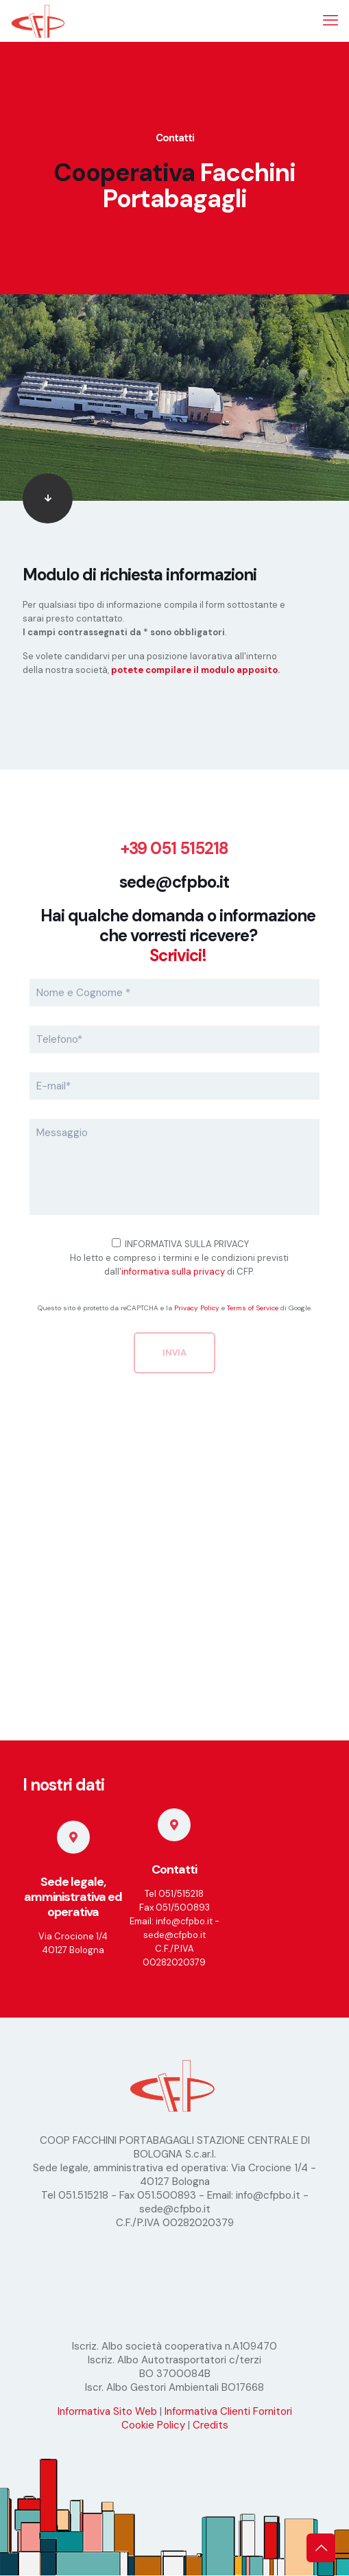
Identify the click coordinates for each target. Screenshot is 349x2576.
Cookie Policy (153, 2425)
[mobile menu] (330, 20)
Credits (210, 2425)
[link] (48, 498)
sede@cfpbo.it (174, 882)
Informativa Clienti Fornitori (228, 2411)
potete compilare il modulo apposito (194, 670)
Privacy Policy (196, 1307)
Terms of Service (252, 1307)
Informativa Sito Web (107, 2411)
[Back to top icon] (320, 2547)
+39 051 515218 (174, 848)
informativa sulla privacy (173, 1271)
